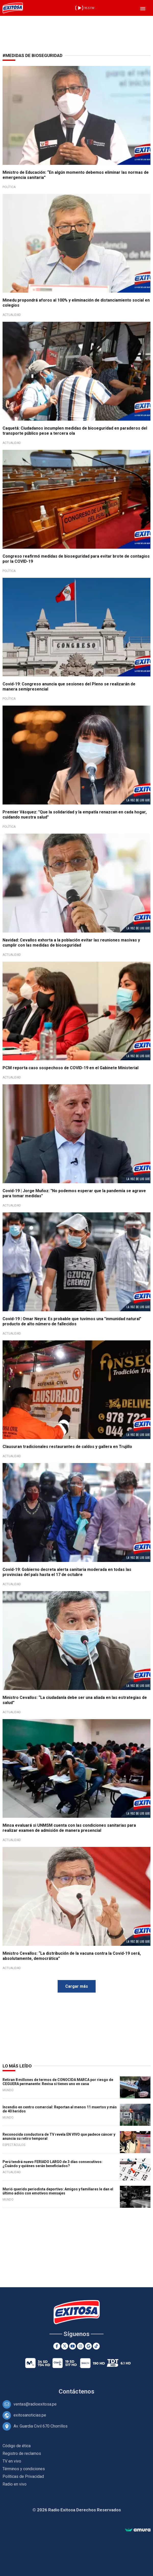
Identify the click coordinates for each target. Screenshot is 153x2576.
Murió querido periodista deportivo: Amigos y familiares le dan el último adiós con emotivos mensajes (58, 2191)
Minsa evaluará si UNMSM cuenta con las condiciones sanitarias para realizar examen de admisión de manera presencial (69, 1828)
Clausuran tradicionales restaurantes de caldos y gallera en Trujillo (67, 1446)
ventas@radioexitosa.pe (35, 2404)
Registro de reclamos (22, 2453)
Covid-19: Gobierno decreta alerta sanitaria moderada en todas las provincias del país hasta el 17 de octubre (67, 1572)
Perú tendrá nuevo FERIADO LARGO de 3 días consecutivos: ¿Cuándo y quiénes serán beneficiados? (53, 2164)
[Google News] (88, 2346)
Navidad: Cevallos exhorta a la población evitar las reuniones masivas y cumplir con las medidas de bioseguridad (71, 943)
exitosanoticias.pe (30, 2415)
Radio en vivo (15, 2484)
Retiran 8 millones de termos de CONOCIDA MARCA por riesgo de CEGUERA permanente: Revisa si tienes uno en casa (58, 2082)
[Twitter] (64, 2346)
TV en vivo (12, 2461)
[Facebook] (56, 2346)
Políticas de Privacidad (23, 2476)
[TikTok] (96, 2346)
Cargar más (76, 1986)
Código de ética (17, 2445)
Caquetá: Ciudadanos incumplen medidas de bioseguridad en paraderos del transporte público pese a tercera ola (75, 431)
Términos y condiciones (24, 2468)
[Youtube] (72, 2346)
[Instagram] (80, 2346)
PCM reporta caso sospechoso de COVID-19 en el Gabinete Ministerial (70, 1067)
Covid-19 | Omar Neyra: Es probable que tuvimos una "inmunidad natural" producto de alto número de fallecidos (72, 1321)
